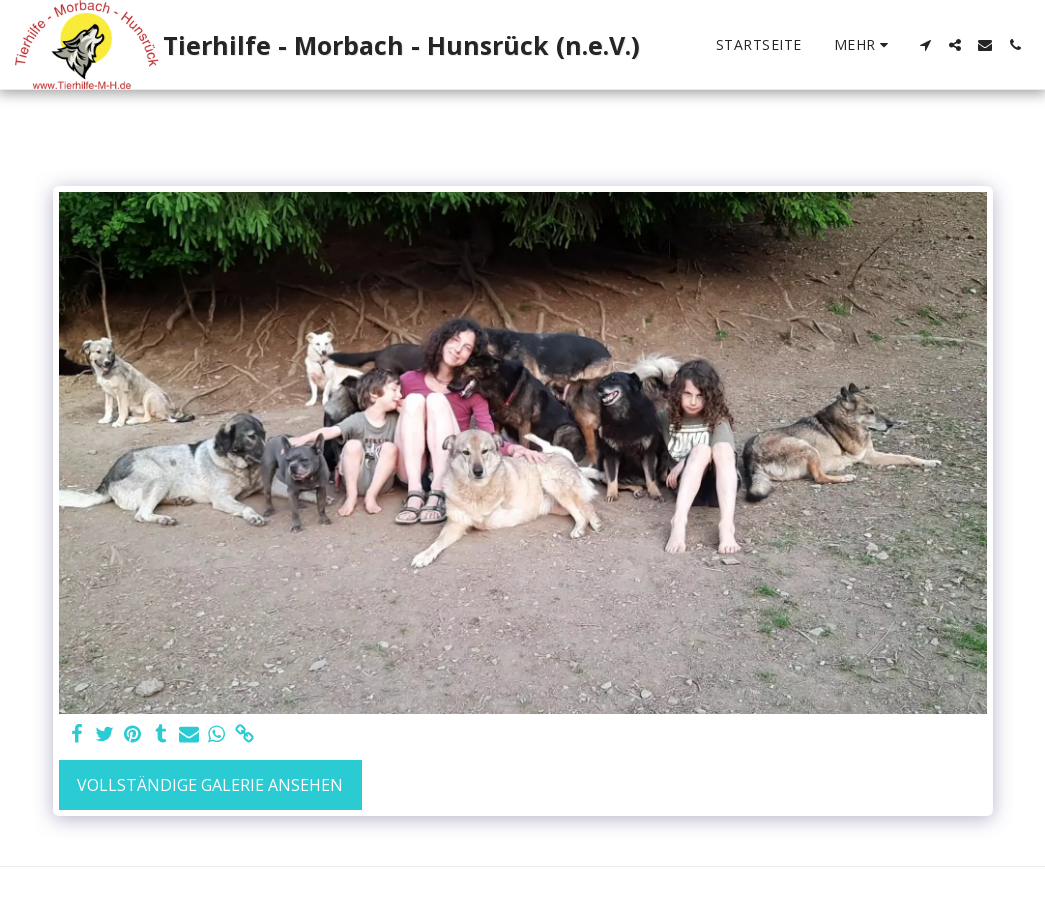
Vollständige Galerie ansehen (210, 785)
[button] (925, 45)
